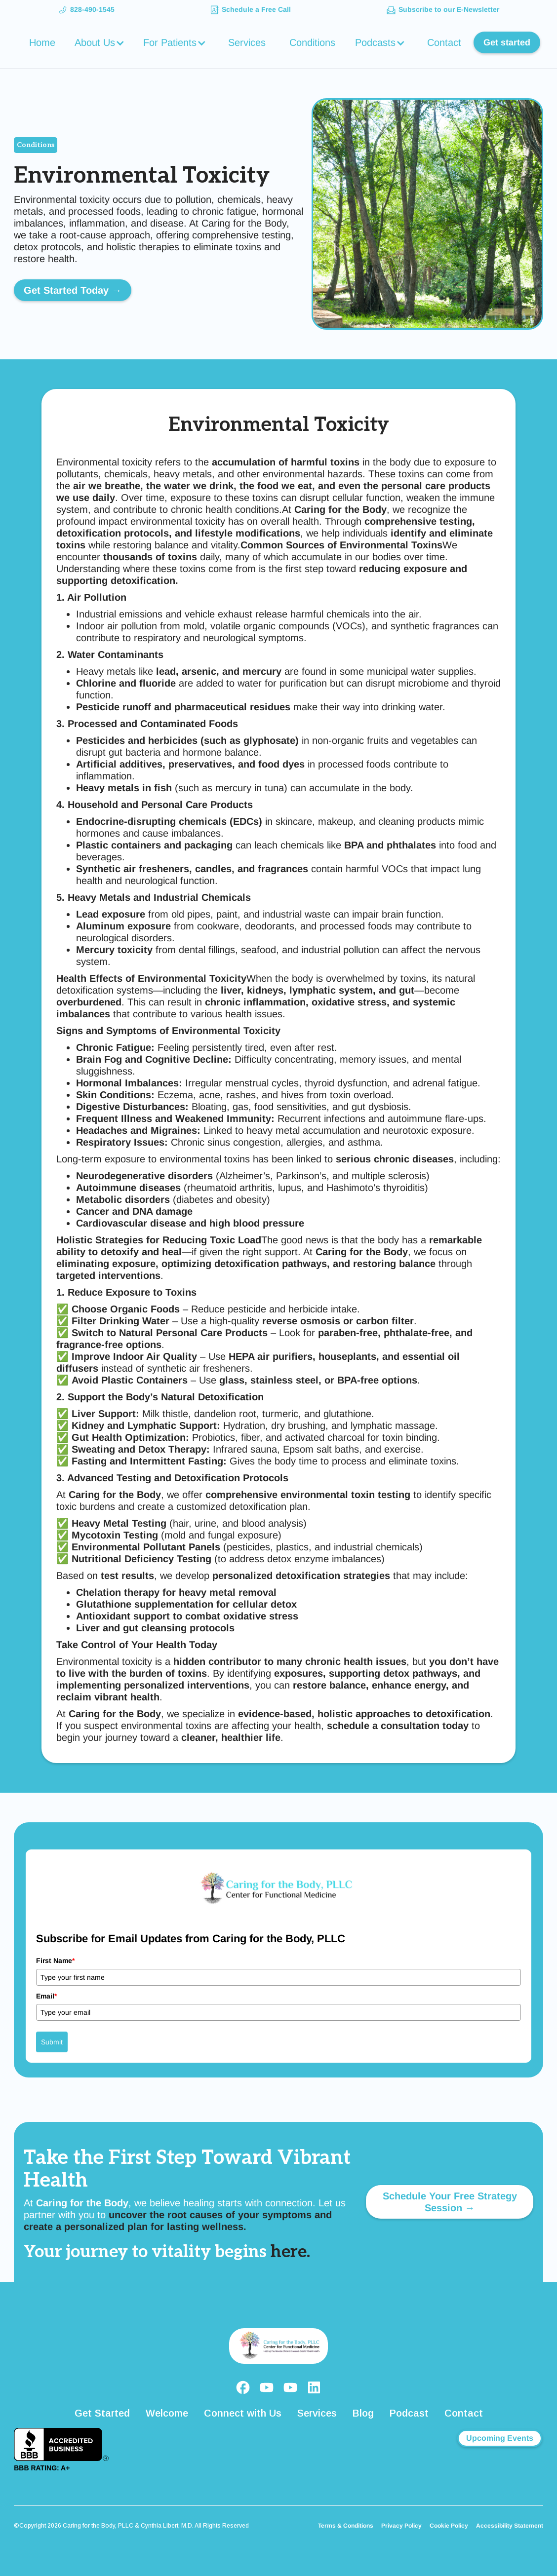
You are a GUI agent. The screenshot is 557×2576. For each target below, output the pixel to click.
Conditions (312, 42)
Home (42, 42)
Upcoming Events (499, 2438)
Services (247, 42)
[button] (101, 42)
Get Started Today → (72, 290)
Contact (444, 42)
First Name (55, 1960)
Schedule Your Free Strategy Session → (450, 2202)
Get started (506, 42)
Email (46, 1996)
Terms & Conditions (345, 2525)
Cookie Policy (449, 2525)
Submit (52, 2042)
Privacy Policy (401, 2525)
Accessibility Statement (509, 2525)
